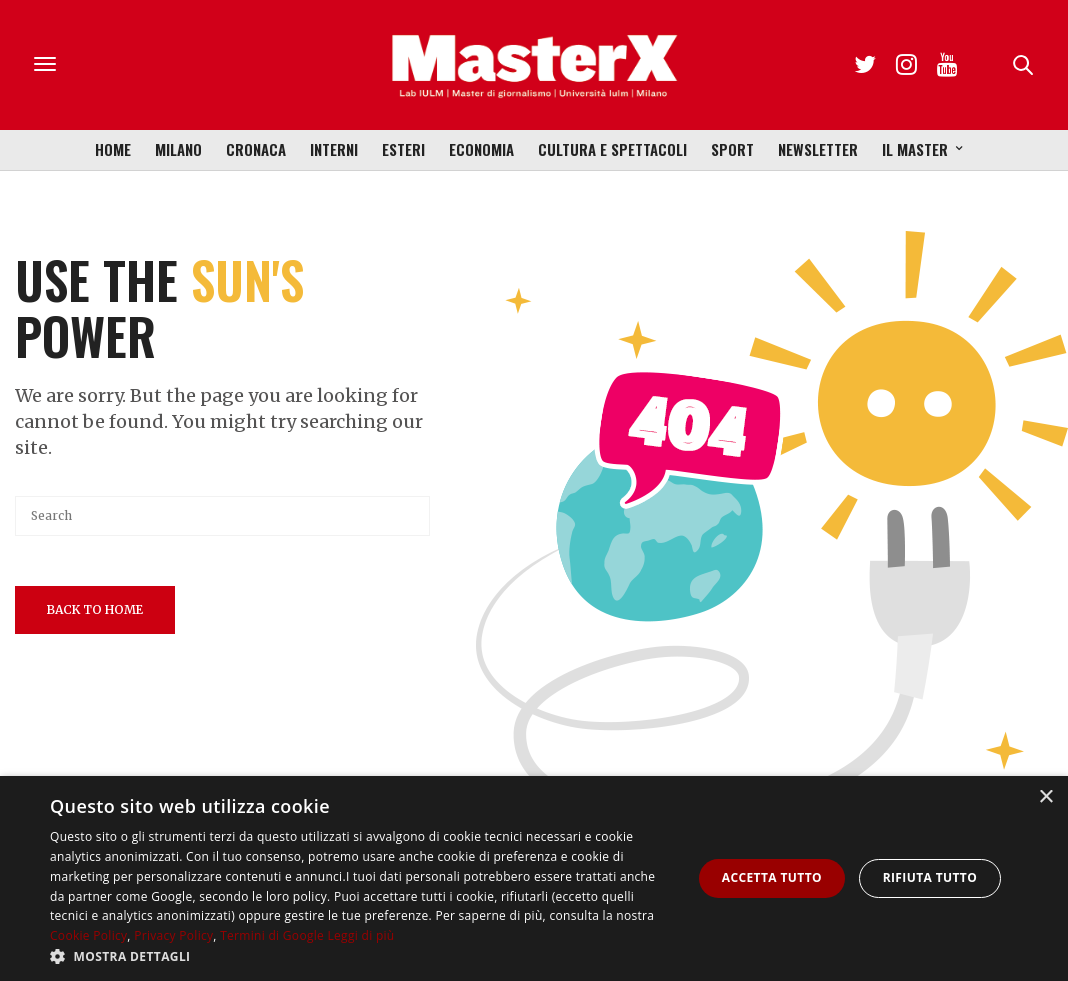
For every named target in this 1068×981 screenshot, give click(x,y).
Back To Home (95, 609)
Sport (732, 149)
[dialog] (534, 878)
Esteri (403, 149)
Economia (481, 149)
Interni (334, 149)
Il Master (915, 149)
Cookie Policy (88, 935)
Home (113, 149)
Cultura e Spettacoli (612, 149)
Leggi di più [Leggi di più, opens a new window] (361, 935)
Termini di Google (272, 935)
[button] (361, 956)
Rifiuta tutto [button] (930, 877)
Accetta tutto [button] (772, 877)
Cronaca (256, 149)
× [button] (1045, 797)
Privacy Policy (173, 935)
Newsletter (818, 149)
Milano (178, 149)
